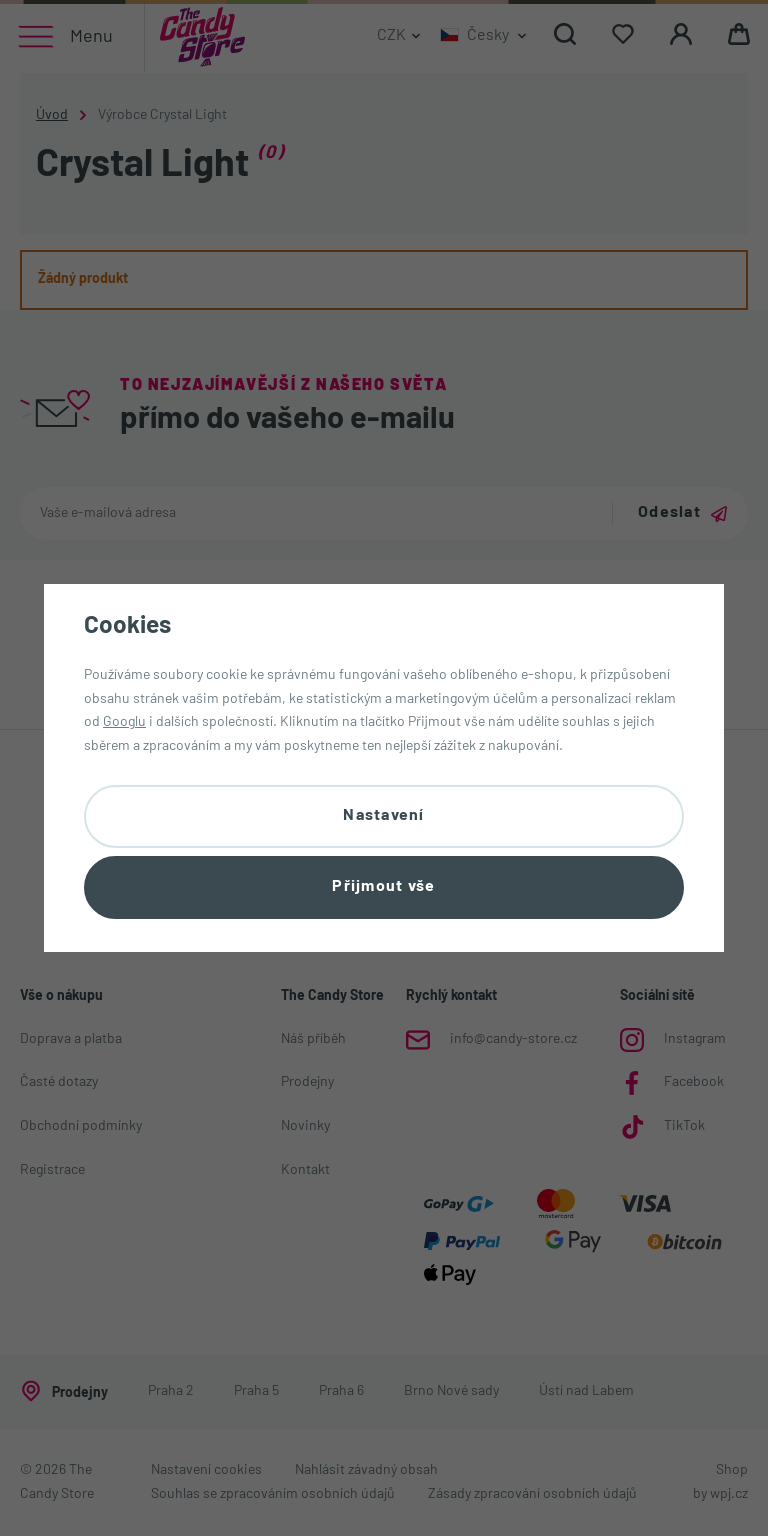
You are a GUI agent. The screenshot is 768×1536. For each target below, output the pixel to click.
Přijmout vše (383, 887)
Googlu (124, 722)
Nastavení (384, 816)
